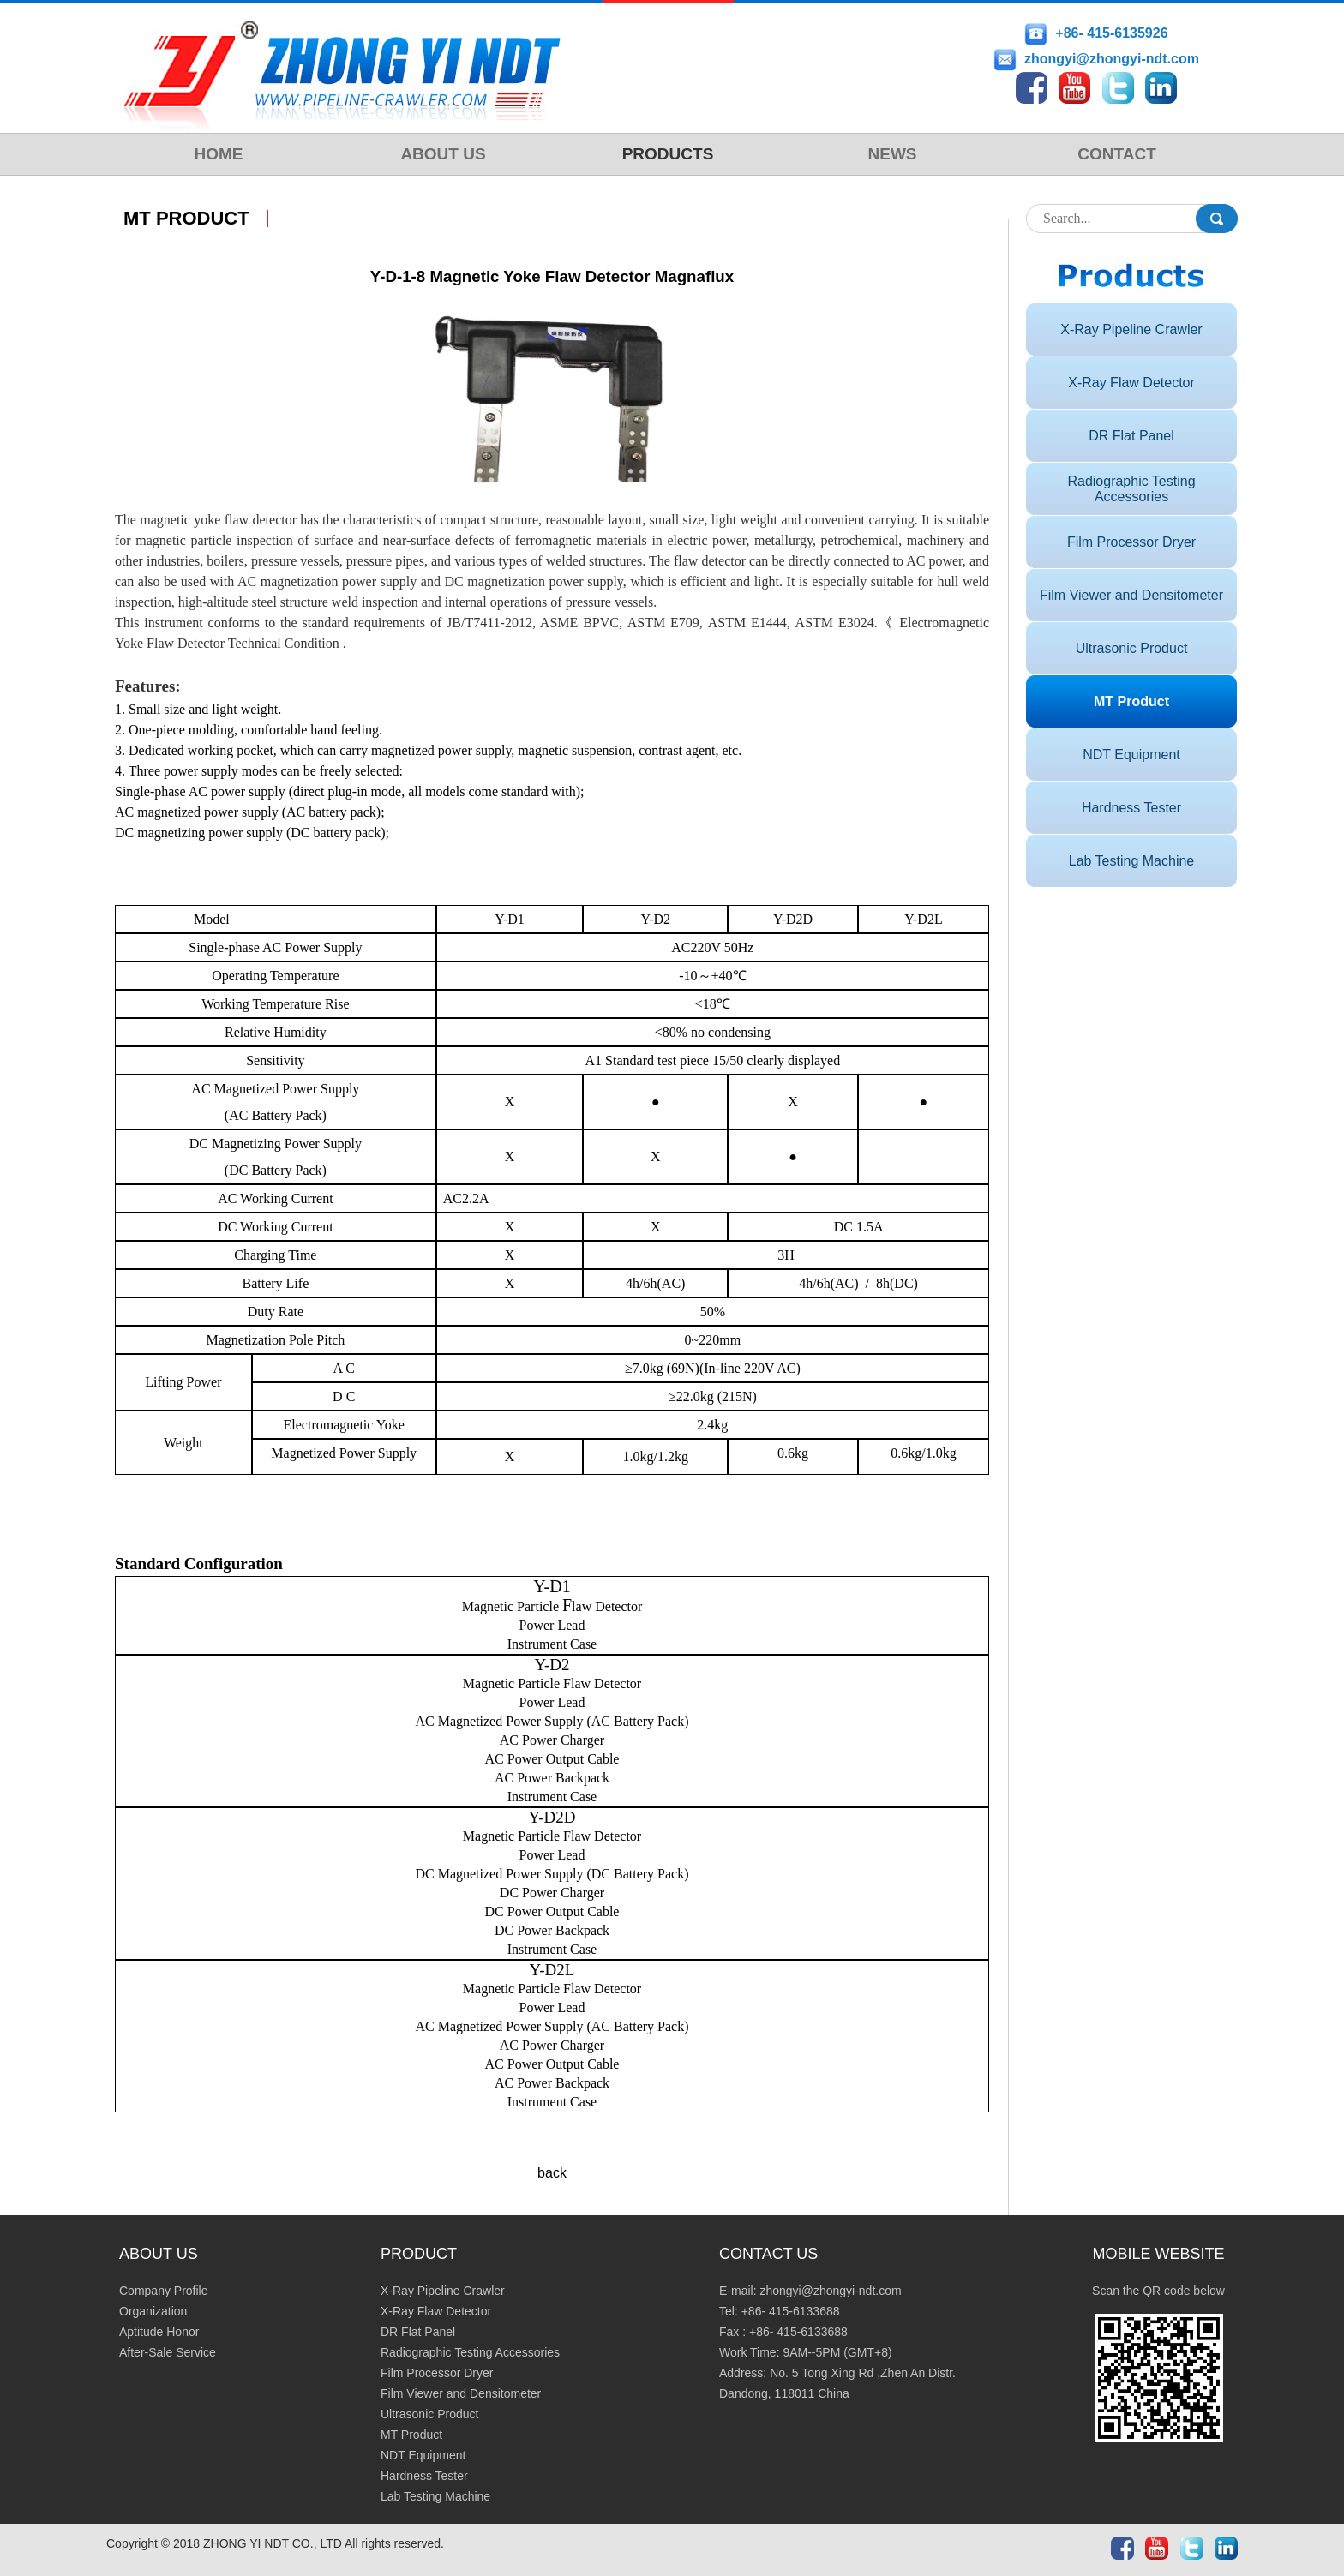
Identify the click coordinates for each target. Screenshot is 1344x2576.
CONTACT (1116, 154)
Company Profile (163, 2290)
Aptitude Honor (159, 2332)
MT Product (1131, 701)
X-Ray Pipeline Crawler (1131, 329)
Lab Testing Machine (1131, 861)
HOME (219, 154)
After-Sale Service (167, 2352)
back (552, 2173)
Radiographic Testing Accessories (1131, 489)
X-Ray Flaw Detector (1131, 382)
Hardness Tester (1131, 807)
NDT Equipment (1131, 754)
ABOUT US (442, 154)
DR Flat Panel (1131, 435)
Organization (153, 2311)
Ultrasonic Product (1132, 648)
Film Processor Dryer (1131, 542)
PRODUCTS (668, 154)
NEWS (892, 154)
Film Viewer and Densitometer (1131, 595)
